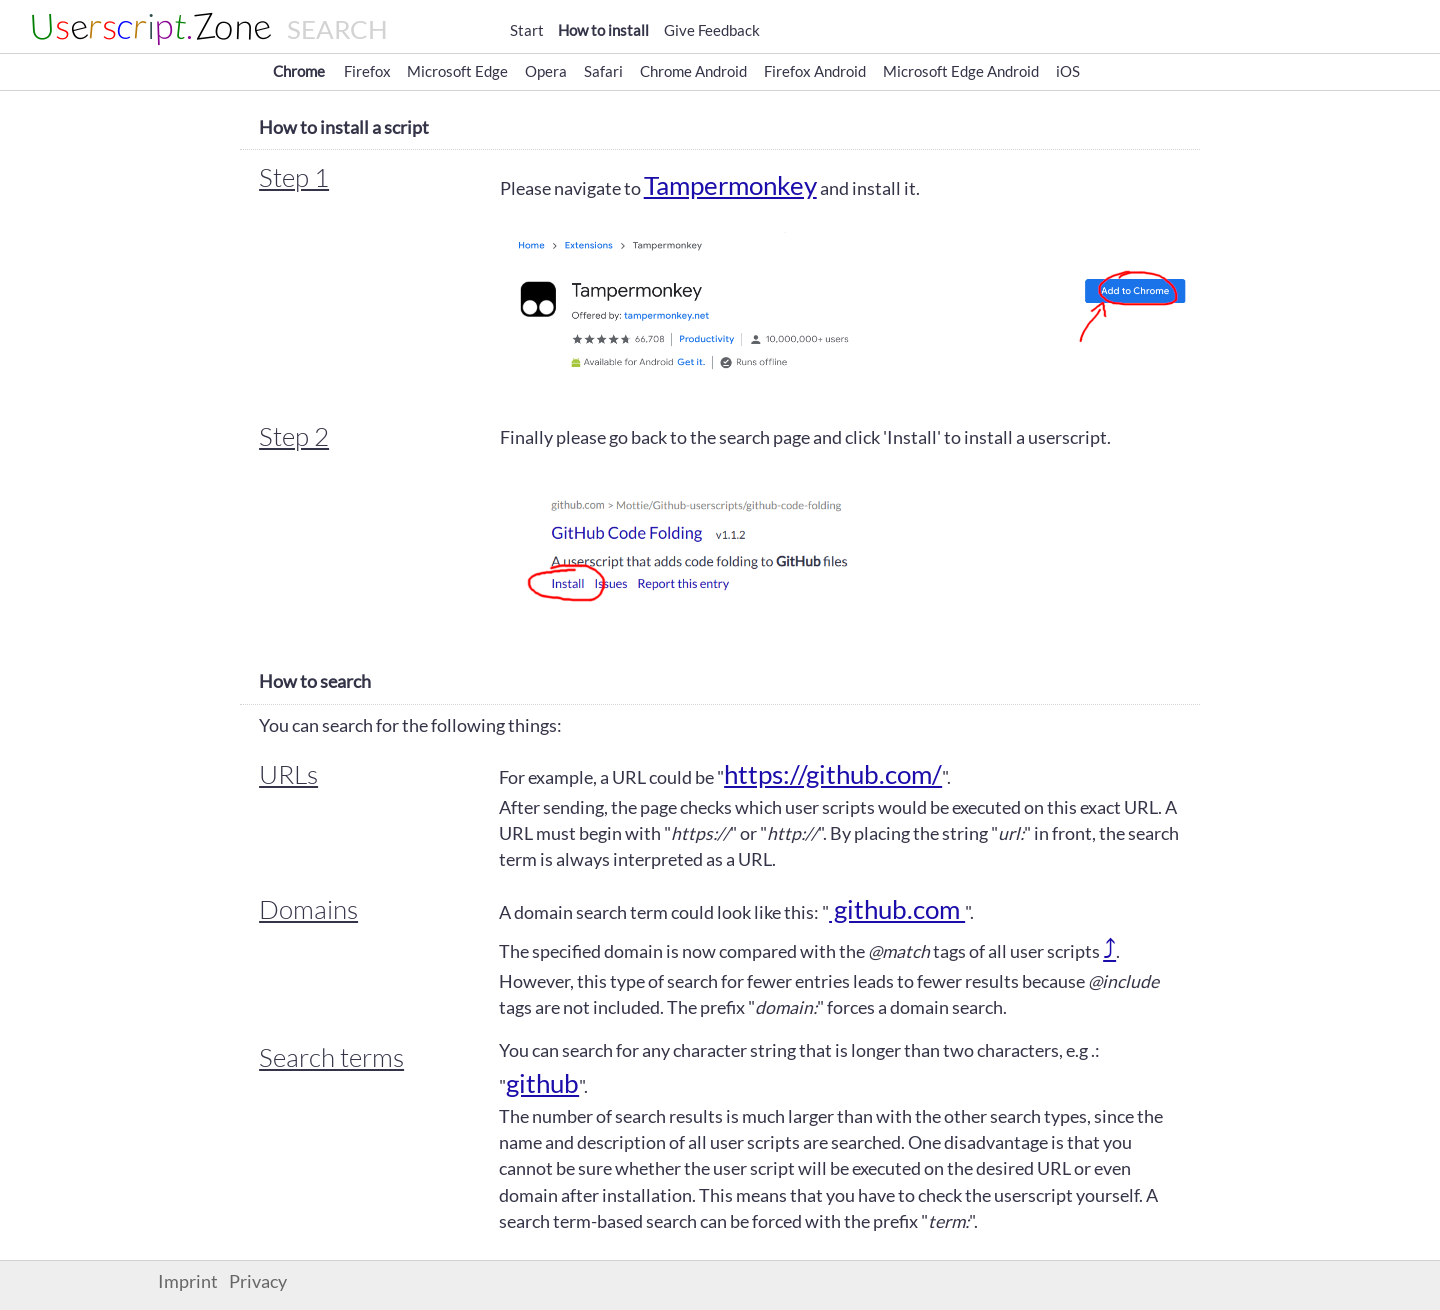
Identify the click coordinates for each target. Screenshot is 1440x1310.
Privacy (258, 1281)
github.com (897, 909)
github (542, 1083)
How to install (603, 30)
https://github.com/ (833, 774)
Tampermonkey (730, 185)
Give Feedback (712, 30)
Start (527, 30)
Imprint (188, 1281)
